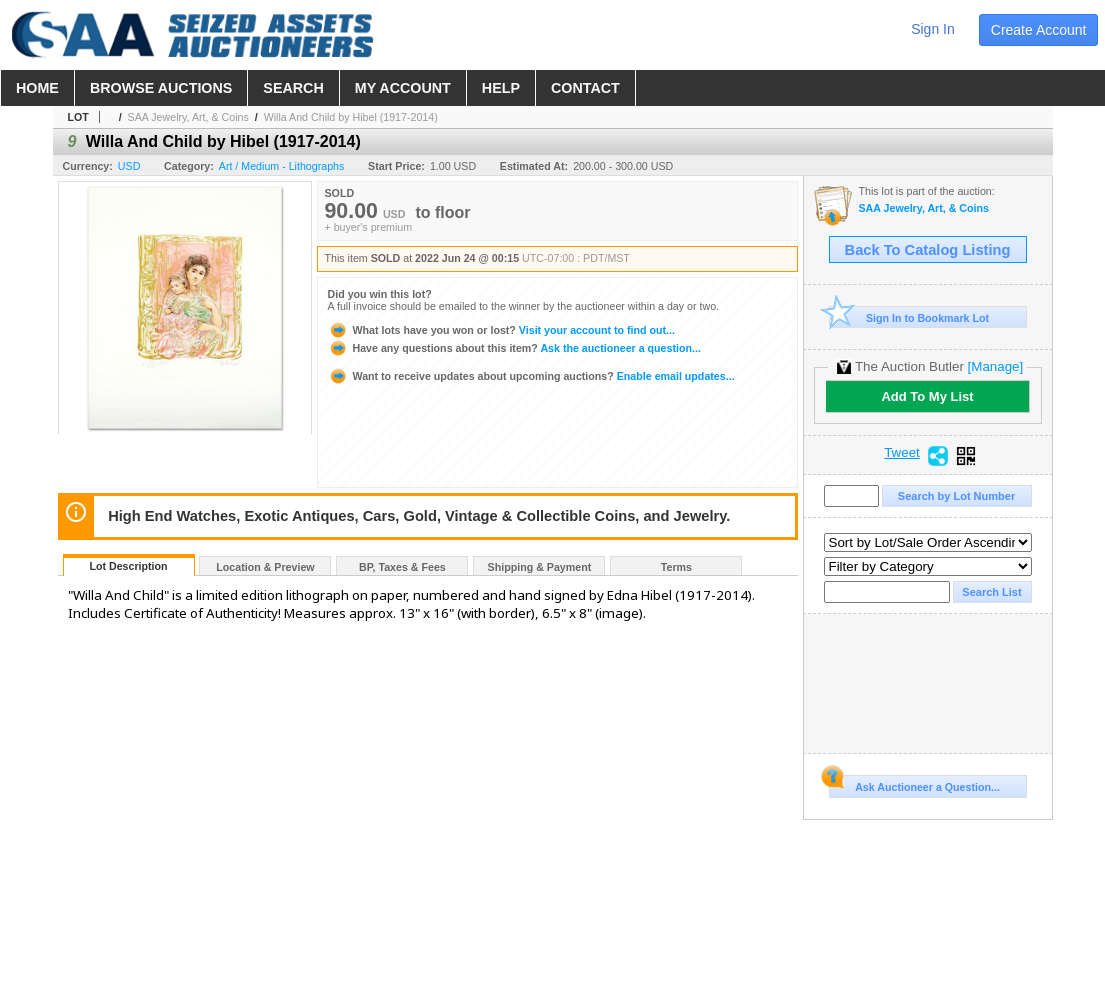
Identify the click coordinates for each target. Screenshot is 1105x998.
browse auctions (161, 88)
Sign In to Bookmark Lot (909, 317)
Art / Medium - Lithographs (282, 166)
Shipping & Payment (540, 567)
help (501, 88)
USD (129, 166)
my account (403, 88)
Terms (676, 567)
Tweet (902, 453)
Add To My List (927, 396)
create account (1039, 30)
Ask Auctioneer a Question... (914, 784)
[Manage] (995, 366)
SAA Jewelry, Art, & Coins (188, 117)
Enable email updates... (531, 376)
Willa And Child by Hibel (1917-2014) (351, 117)
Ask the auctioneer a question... (514, 348)
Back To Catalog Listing (928, 250)
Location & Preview (265, 567)
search (293, 88)
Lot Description (128, 566)
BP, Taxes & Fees (402, 567)
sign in (933, 29)
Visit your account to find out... (501, 330)
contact (585, 88)
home (37, 88)
